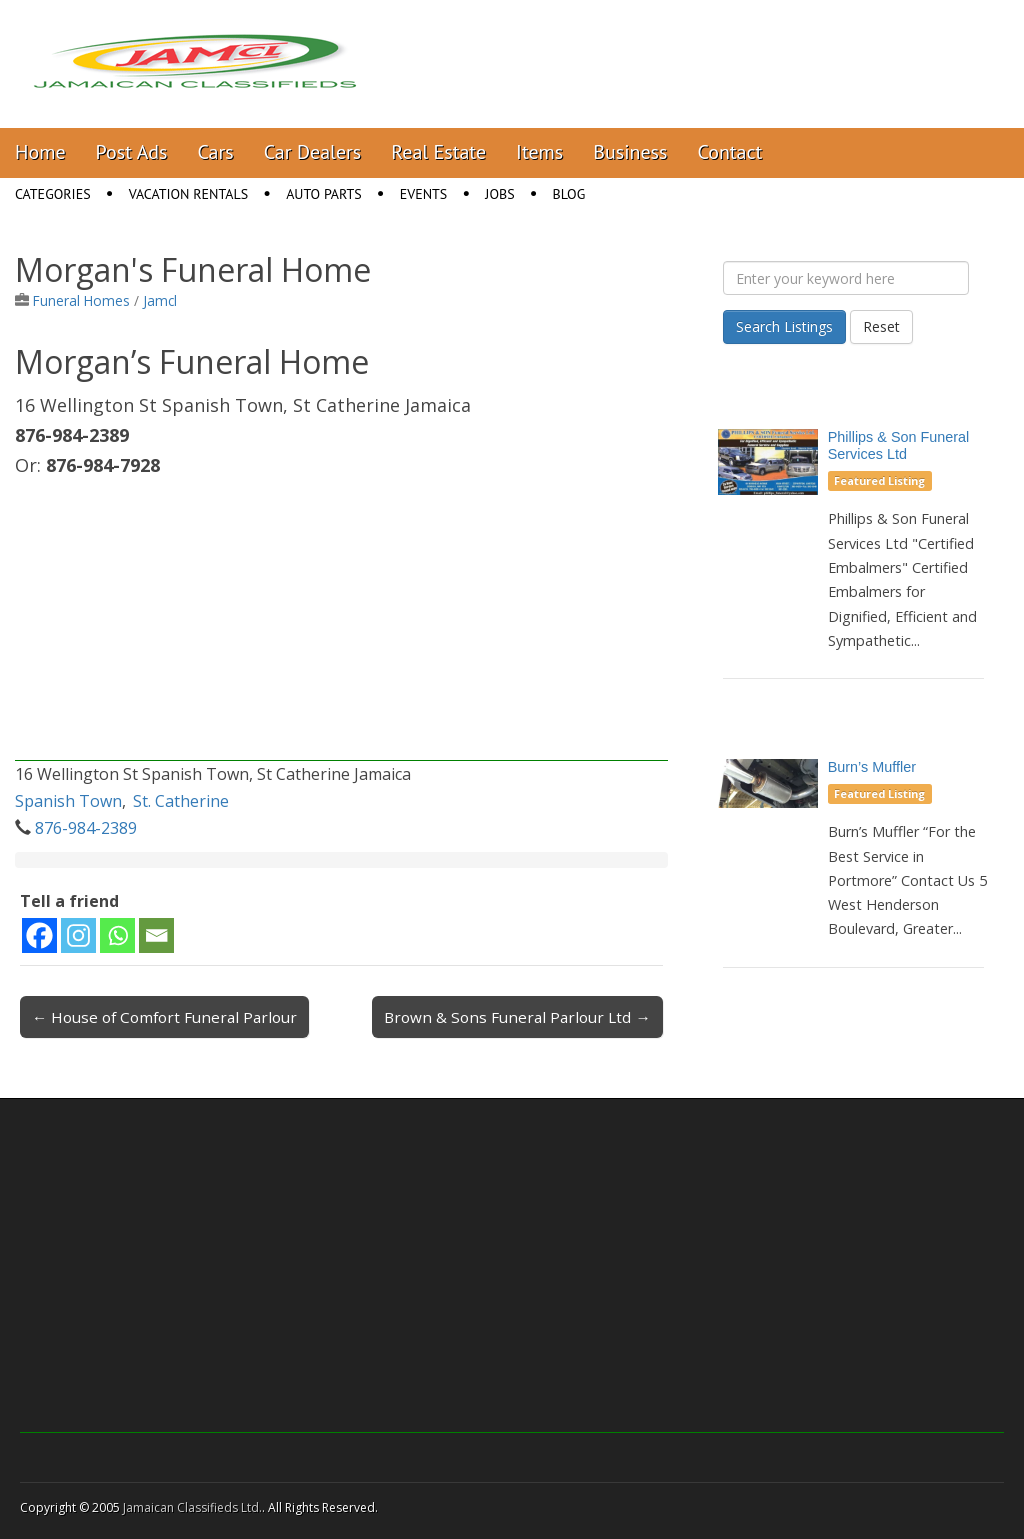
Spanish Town (68, 801)
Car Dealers (313, 152)
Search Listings (784, 326)
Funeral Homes (81, 300)
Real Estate (438, 152)
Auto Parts (324, 194)
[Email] (156, 935)
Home (40, 152)
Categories (53, 194)
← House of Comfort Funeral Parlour (164, 1017)
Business (630, 152)
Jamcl (160, 300)
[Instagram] (78, 935)
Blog (569, 194)
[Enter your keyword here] (846, 278)
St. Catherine (181, 801)
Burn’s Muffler (872, 767)
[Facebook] (39, 935)
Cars (216, 152)
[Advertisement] (341, 621)
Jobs (499, 194)
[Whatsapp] (117, 935)
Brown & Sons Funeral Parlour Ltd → (517, 1017)
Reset (881, 326)
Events (424, 194)
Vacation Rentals (189, 194)
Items (539, 152)
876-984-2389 (86, 828)
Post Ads (132, 152)
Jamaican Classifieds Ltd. (192, 1507)
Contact (729, 152)
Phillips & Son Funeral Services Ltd (899, 445)
